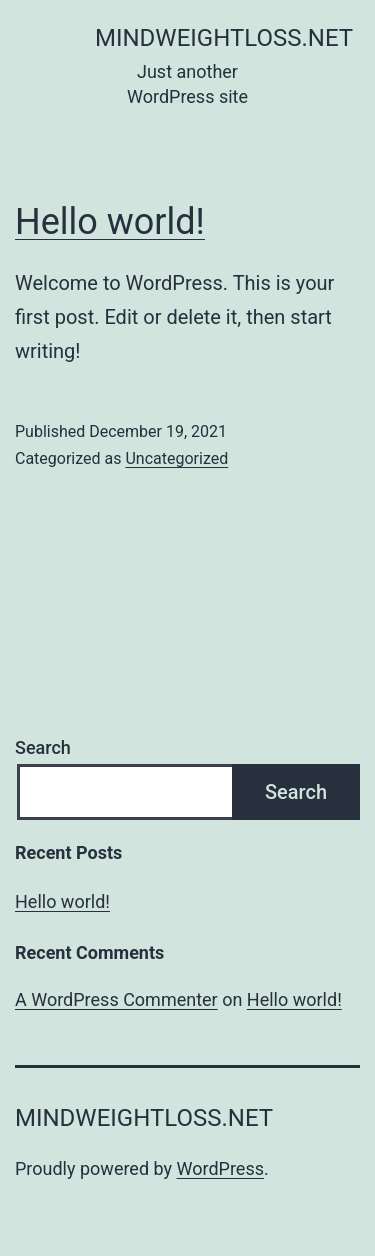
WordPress (220, 1168)
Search (43, 747)
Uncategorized (176, 458)
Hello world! (110, 222)
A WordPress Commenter (116, 999)
